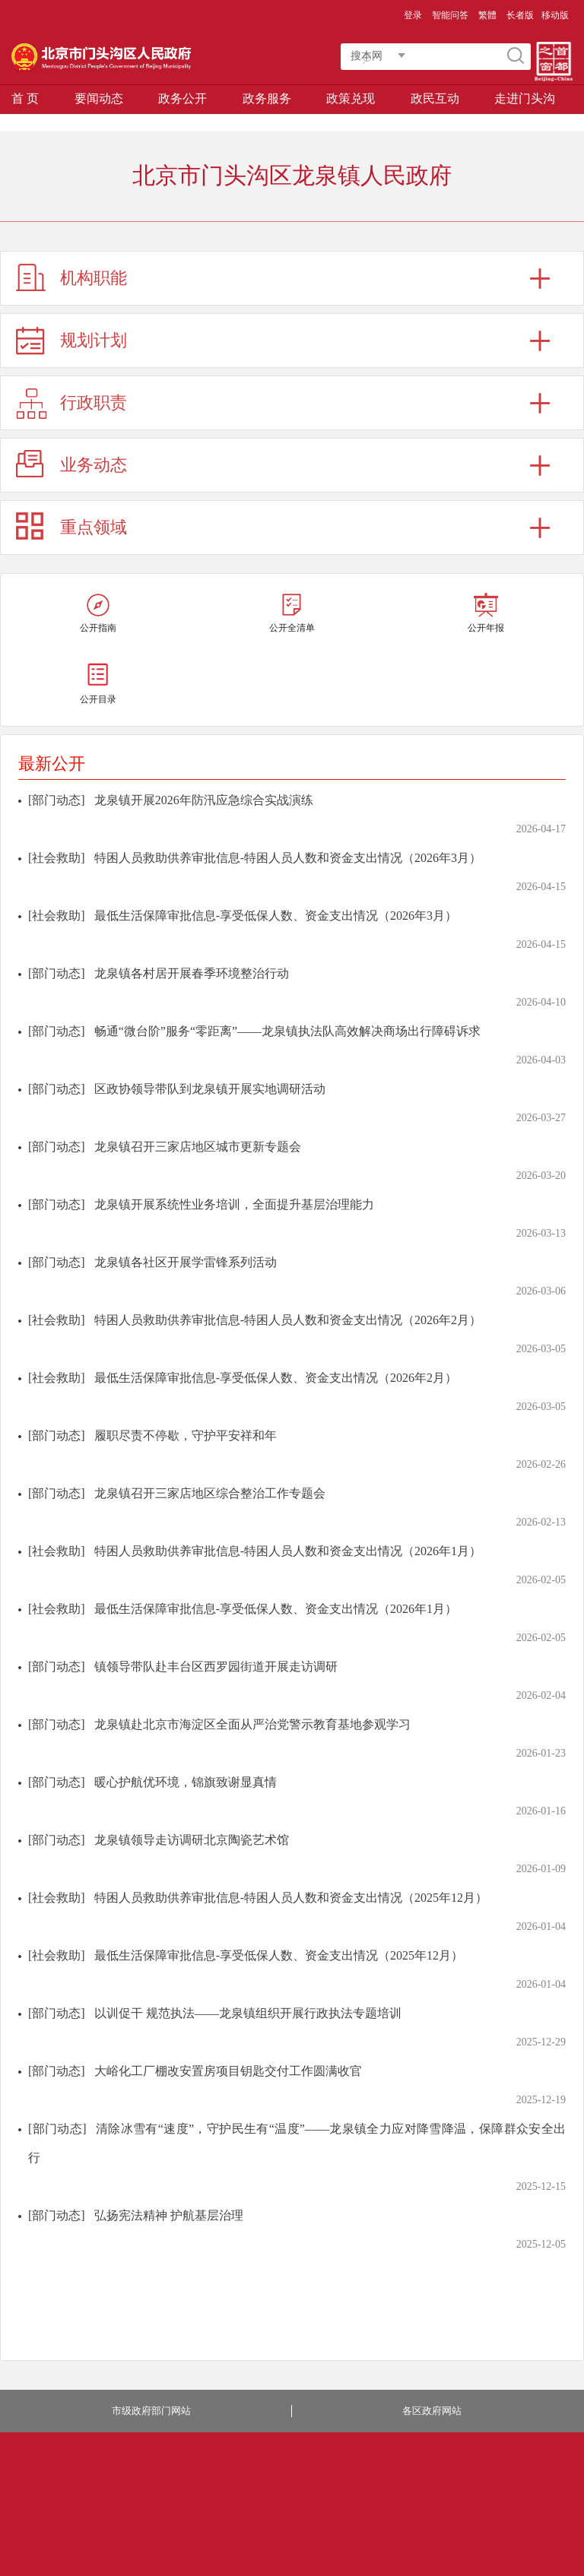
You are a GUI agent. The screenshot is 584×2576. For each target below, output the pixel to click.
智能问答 (450, 15)
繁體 (487, 15)
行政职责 (93, 402)
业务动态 (93, 464)
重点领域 (93, 527)
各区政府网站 (432, 2410)
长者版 (520, 15)
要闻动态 (99, 98)
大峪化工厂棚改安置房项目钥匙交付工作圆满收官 (228, 2070)
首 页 (25, 98)
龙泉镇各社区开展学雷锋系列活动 (185, 1262)
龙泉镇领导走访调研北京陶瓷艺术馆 (191, 1839)
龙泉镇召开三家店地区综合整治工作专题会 (209, 1493)
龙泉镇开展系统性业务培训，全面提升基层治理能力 (234, 1204)
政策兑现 (350, 98)
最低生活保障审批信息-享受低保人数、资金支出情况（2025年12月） (278, 1955)
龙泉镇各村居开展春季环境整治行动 (191, 973)
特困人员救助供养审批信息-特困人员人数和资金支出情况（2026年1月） (287, 1551)
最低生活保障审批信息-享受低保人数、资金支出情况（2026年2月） (275, 1377)
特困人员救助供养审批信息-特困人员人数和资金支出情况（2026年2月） (287, 1319)
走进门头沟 (524, 98)
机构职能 (93, 277)
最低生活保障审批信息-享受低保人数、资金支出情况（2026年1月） (275, 1608)
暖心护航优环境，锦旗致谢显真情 (185, 1782)
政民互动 (435, 98)
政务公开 (182, 98)
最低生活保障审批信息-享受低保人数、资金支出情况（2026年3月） (275, 915)
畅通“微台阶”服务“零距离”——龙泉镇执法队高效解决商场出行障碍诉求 (287, 1031)
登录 (413, 15)
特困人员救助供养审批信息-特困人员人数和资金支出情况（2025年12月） (290, 1897)
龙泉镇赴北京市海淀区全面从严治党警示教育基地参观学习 (252, 1724)
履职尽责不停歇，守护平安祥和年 (185, 1435)
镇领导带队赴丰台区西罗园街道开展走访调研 (216, 1666)
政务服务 (267, 98)
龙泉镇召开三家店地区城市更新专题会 (197, 1146)
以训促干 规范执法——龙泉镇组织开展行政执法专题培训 (248, 2013)
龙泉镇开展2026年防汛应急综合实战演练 (203, 800)
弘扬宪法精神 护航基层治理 (168, 2215)
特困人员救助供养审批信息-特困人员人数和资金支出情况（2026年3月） (287, 857)
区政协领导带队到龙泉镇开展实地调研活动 (209, 1088)
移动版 (555, 15)
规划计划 (93, 340)
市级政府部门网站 (151, 2410)
